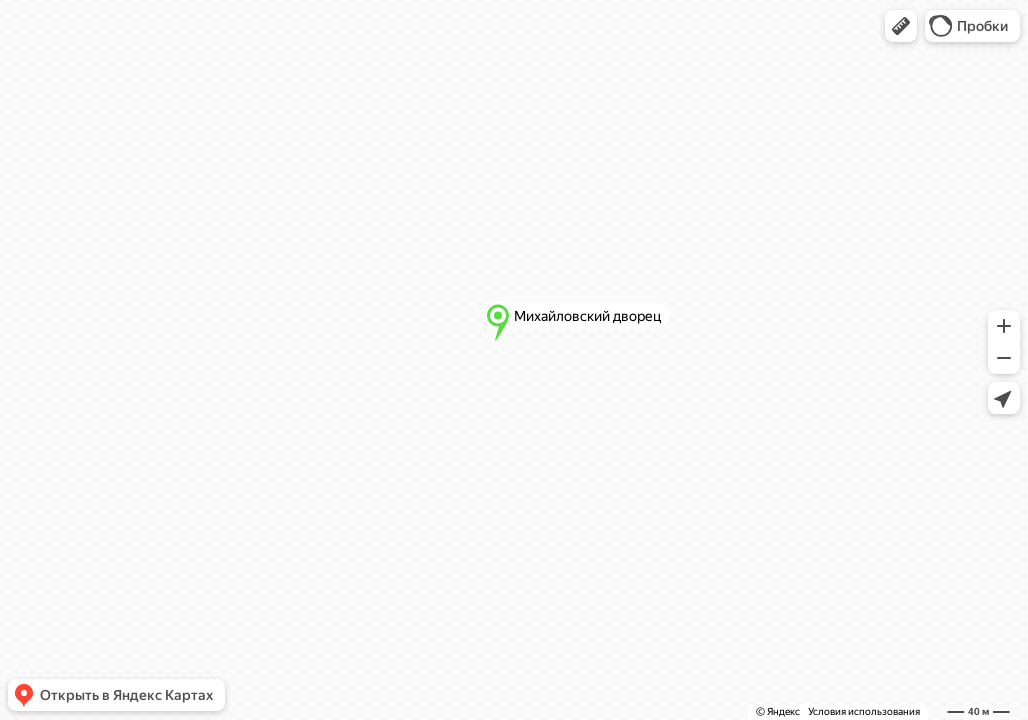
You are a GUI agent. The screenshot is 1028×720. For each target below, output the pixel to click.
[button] (901, 26)
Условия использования (864, 711)
